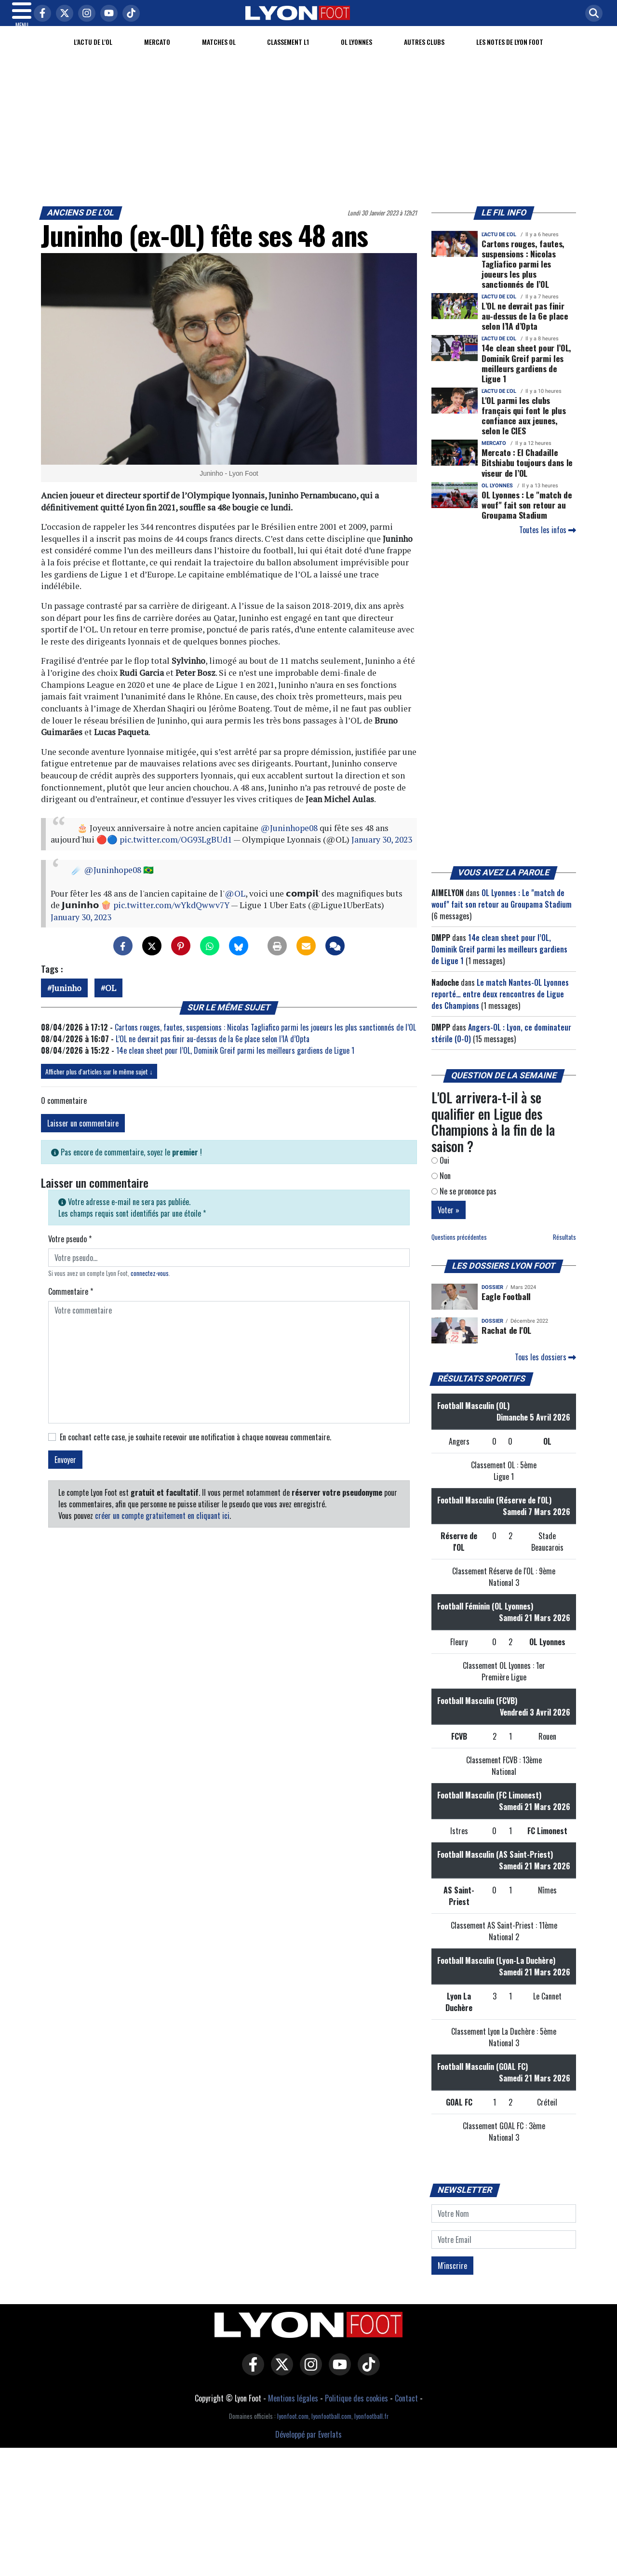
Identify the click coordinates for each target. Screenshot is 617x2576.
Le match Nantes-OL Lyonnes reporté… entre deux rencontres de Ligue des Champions (500, 1005)
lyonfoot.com (292, 2427)
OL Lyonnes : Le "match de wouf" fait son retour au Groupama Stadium (527, 516)
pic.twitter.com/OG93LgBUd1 (176, 851)
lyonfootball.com (331, 2427)
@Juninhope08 (289, 839)
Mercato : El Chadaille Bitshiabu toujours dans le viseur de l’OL (527, 473)
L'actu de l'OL (93, 53)
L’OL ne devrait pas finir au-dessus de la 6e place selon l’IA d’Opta (212, 1050)
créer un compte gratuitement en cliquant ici (162, 1527)
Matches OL (219, 53)
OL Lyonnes (356, 53)
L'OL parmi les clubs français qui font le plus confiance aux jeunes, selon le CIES (523, 426)
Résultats (564, 1248)
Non (441, 1187)
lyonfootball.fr (371, 2427)
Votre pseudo (70, 1250)
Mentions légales (293, 2409)
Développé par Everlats (308, 2446)
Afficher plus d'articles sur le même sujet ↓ (99, 1083)
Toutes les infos (547, 541)
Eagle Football (506, 1307)
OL (110, 999)
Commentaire (70, 1303)
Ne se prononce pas (463, 1202)
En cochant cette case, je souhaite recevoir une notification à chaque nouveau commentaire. (195, 1448)
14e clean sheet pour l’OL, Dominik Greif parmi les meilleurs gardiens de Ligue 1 (235, 1062)
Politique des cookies (356, 2409)
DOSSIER (492, 1299)
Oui (440, 1172)
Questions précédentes (459, 1248)
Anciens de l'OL (81, 224)
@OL (235, 905)
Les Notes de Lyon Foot (509, 53)
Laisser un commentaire (83, 1134)
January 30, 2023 (381, 851)
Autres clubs (424, 53)
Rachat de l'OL (506, 1341)
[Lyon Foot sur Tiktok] (366, 2382)
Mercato (157, 53)
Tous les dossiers (545, 1368)
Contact (406, 2409)
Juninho (66, 999)
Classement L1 (288, 53)
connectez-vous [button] (150, 1284)
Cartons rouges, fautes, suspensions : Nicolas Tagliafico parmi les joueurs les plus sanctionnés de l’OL (265, 1039)
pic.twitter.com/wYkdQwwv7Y (171, 916)
